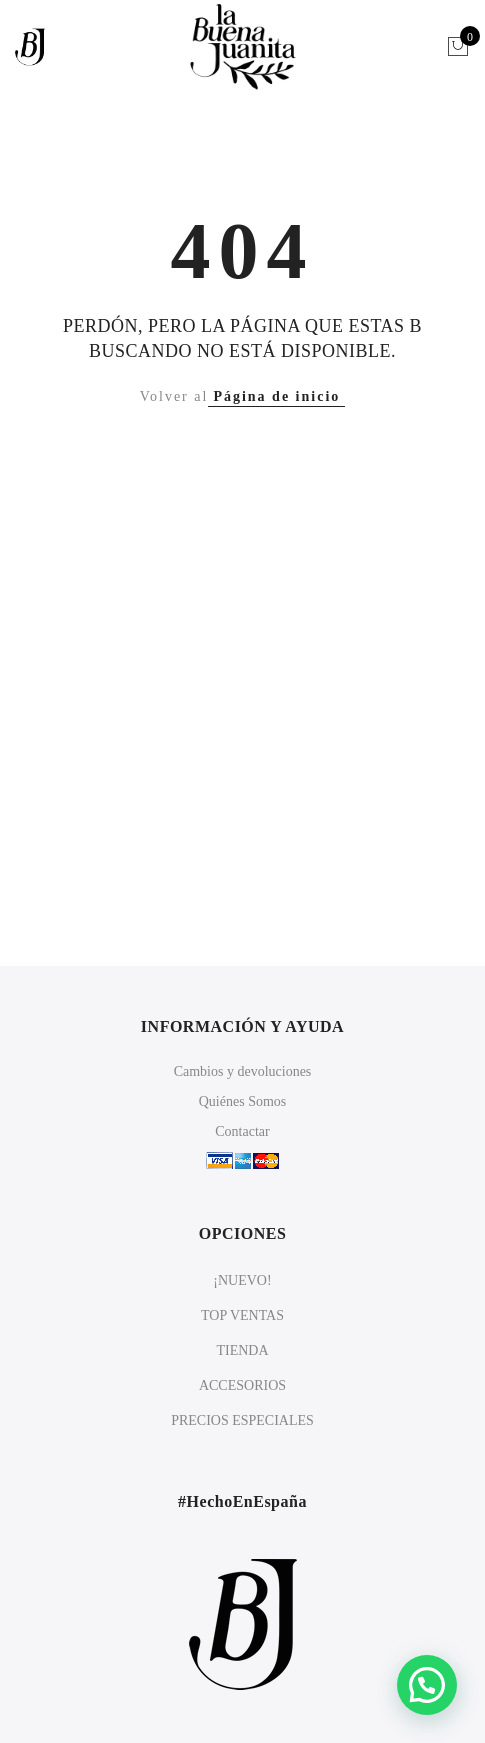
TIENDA (242, 1350)
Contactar (242, 1131)
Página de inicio (276, 396)
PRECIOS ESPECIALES (242, 1420)
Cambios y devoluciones (243, 1071)
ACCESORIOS (242, 1385)
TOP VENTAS (242, 1315)
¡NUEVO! (242, 1280)
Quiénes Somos (243, 1101)
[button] (427, 1685)
